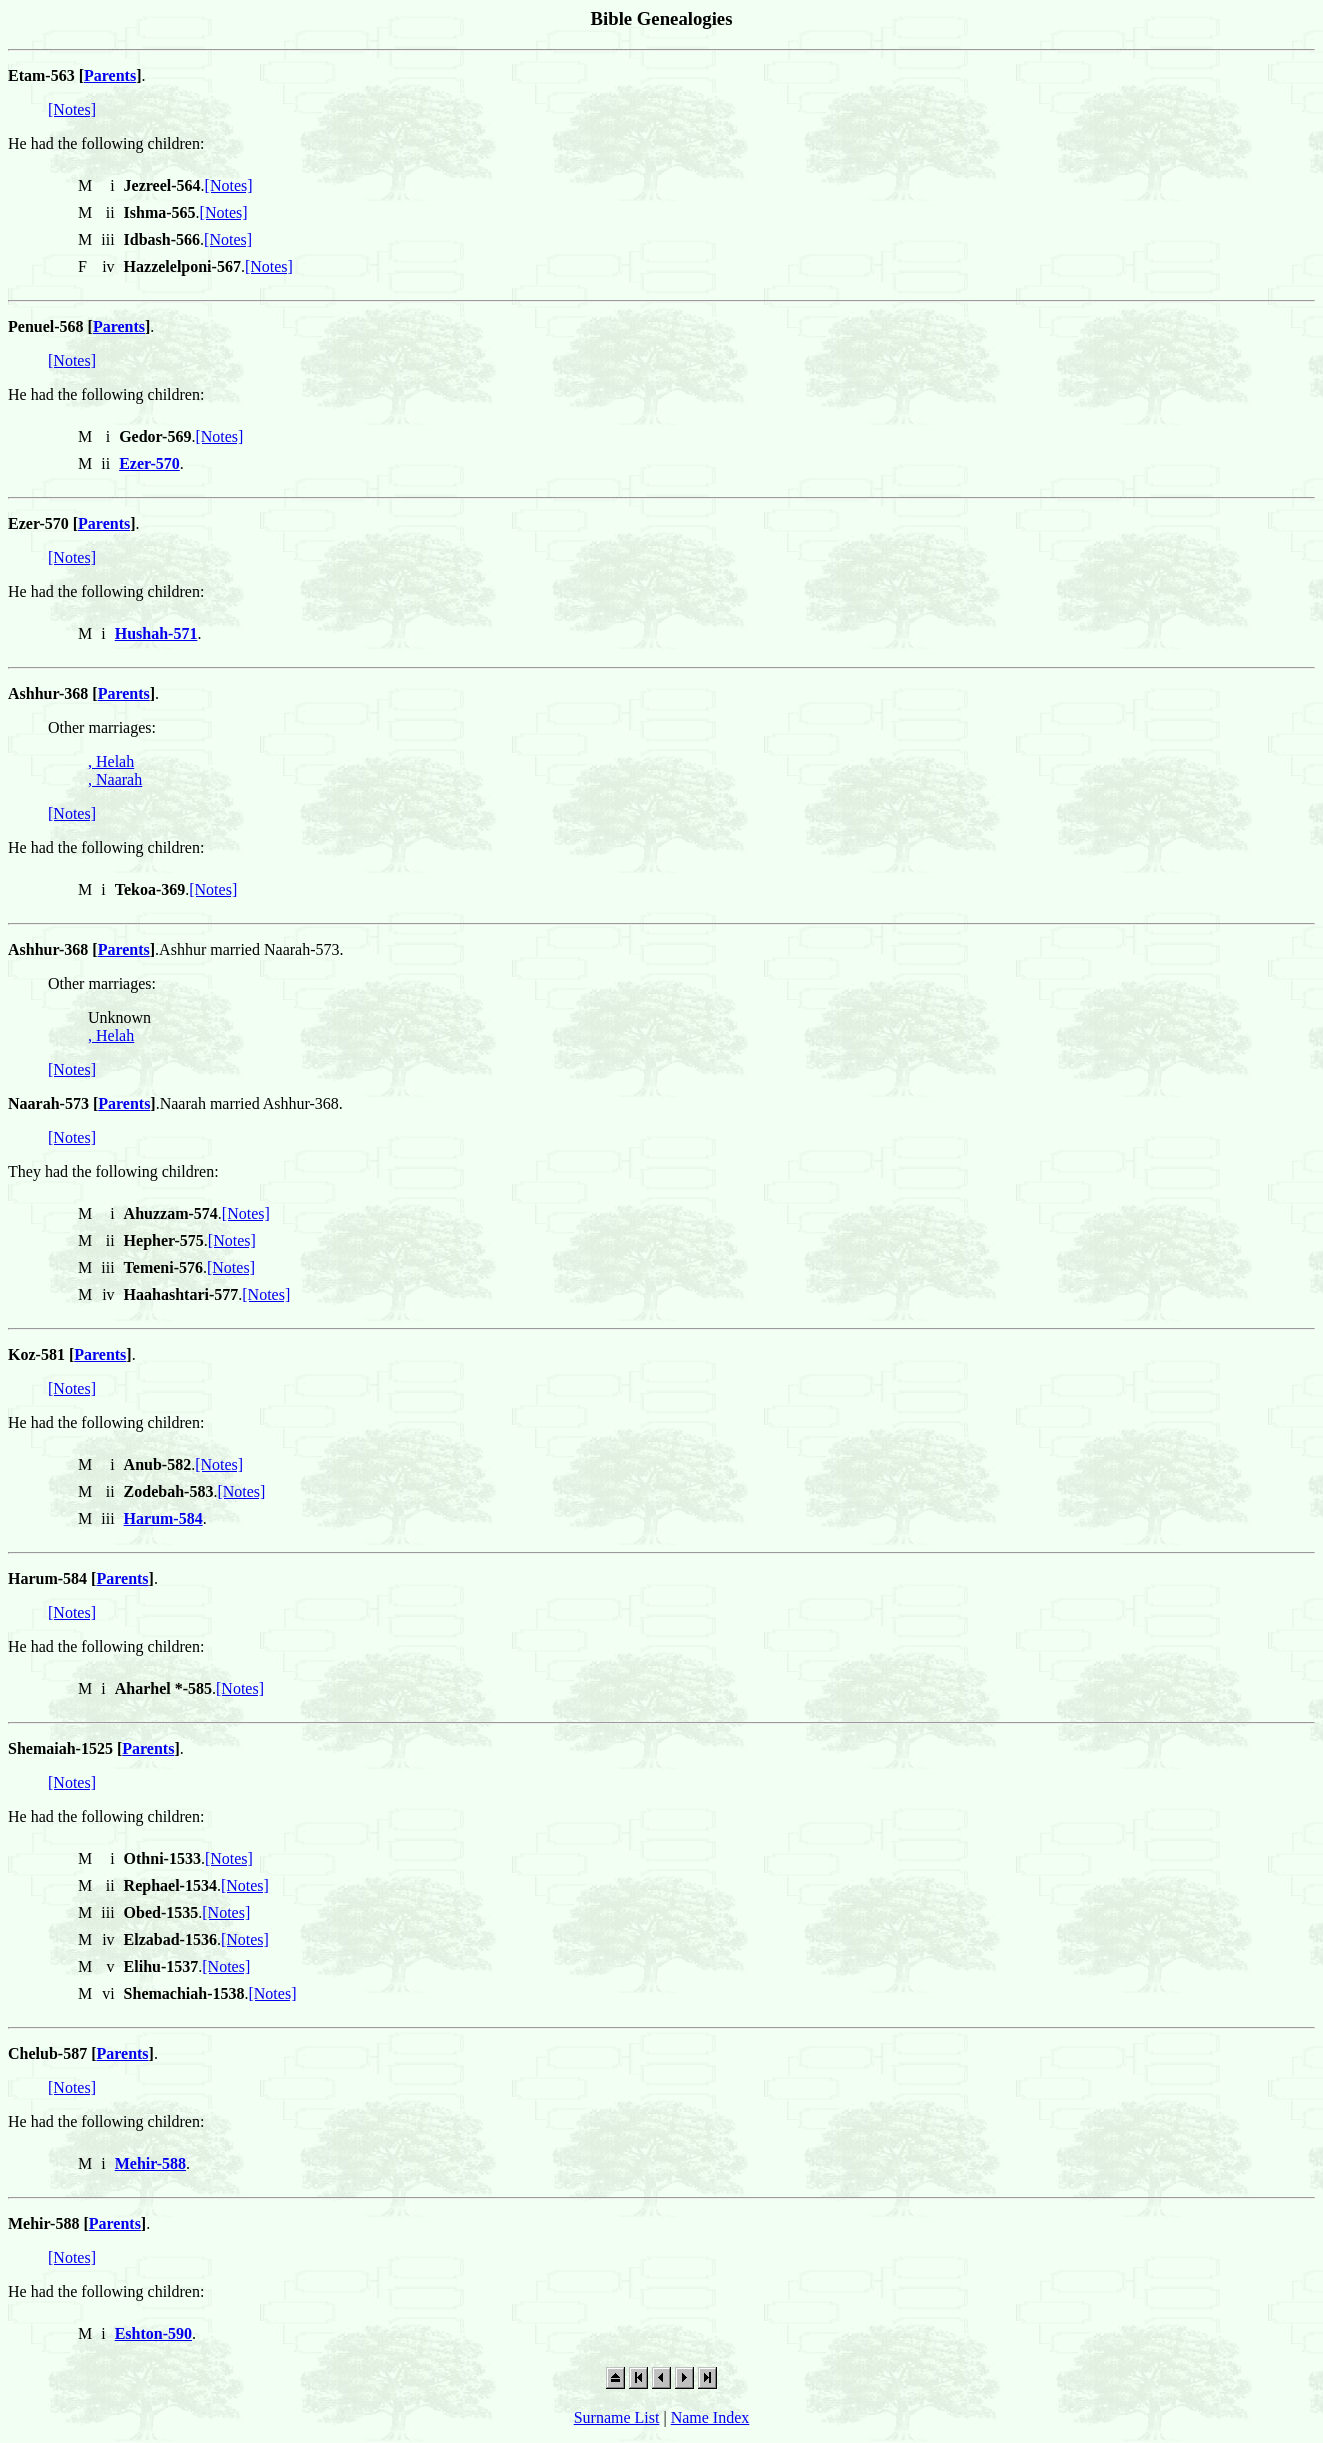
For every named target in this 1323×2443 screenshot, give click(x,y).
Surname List (617, 2417)
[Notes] (72, 109)
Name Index (710, 2417)
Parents (110, 75)
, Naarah (115, 779)
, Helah (111, 761)
